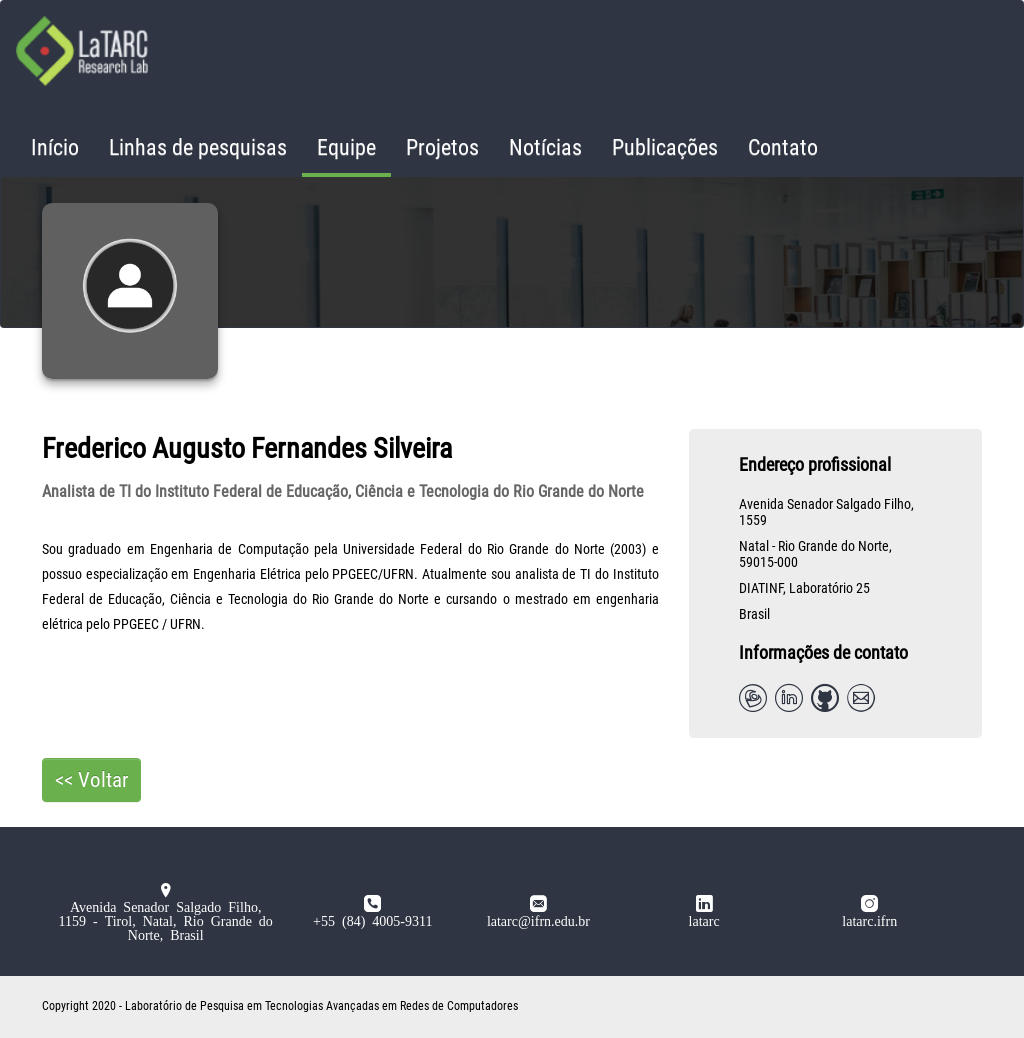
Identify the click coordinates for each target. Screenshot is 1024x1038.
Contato (783, 147)
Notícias (545, 147)
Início (55, 147)
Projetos (442, 147)
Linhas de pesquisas (198, 147)
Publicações (665, 147)
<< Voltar (91, 780)
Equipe (346, 147)
